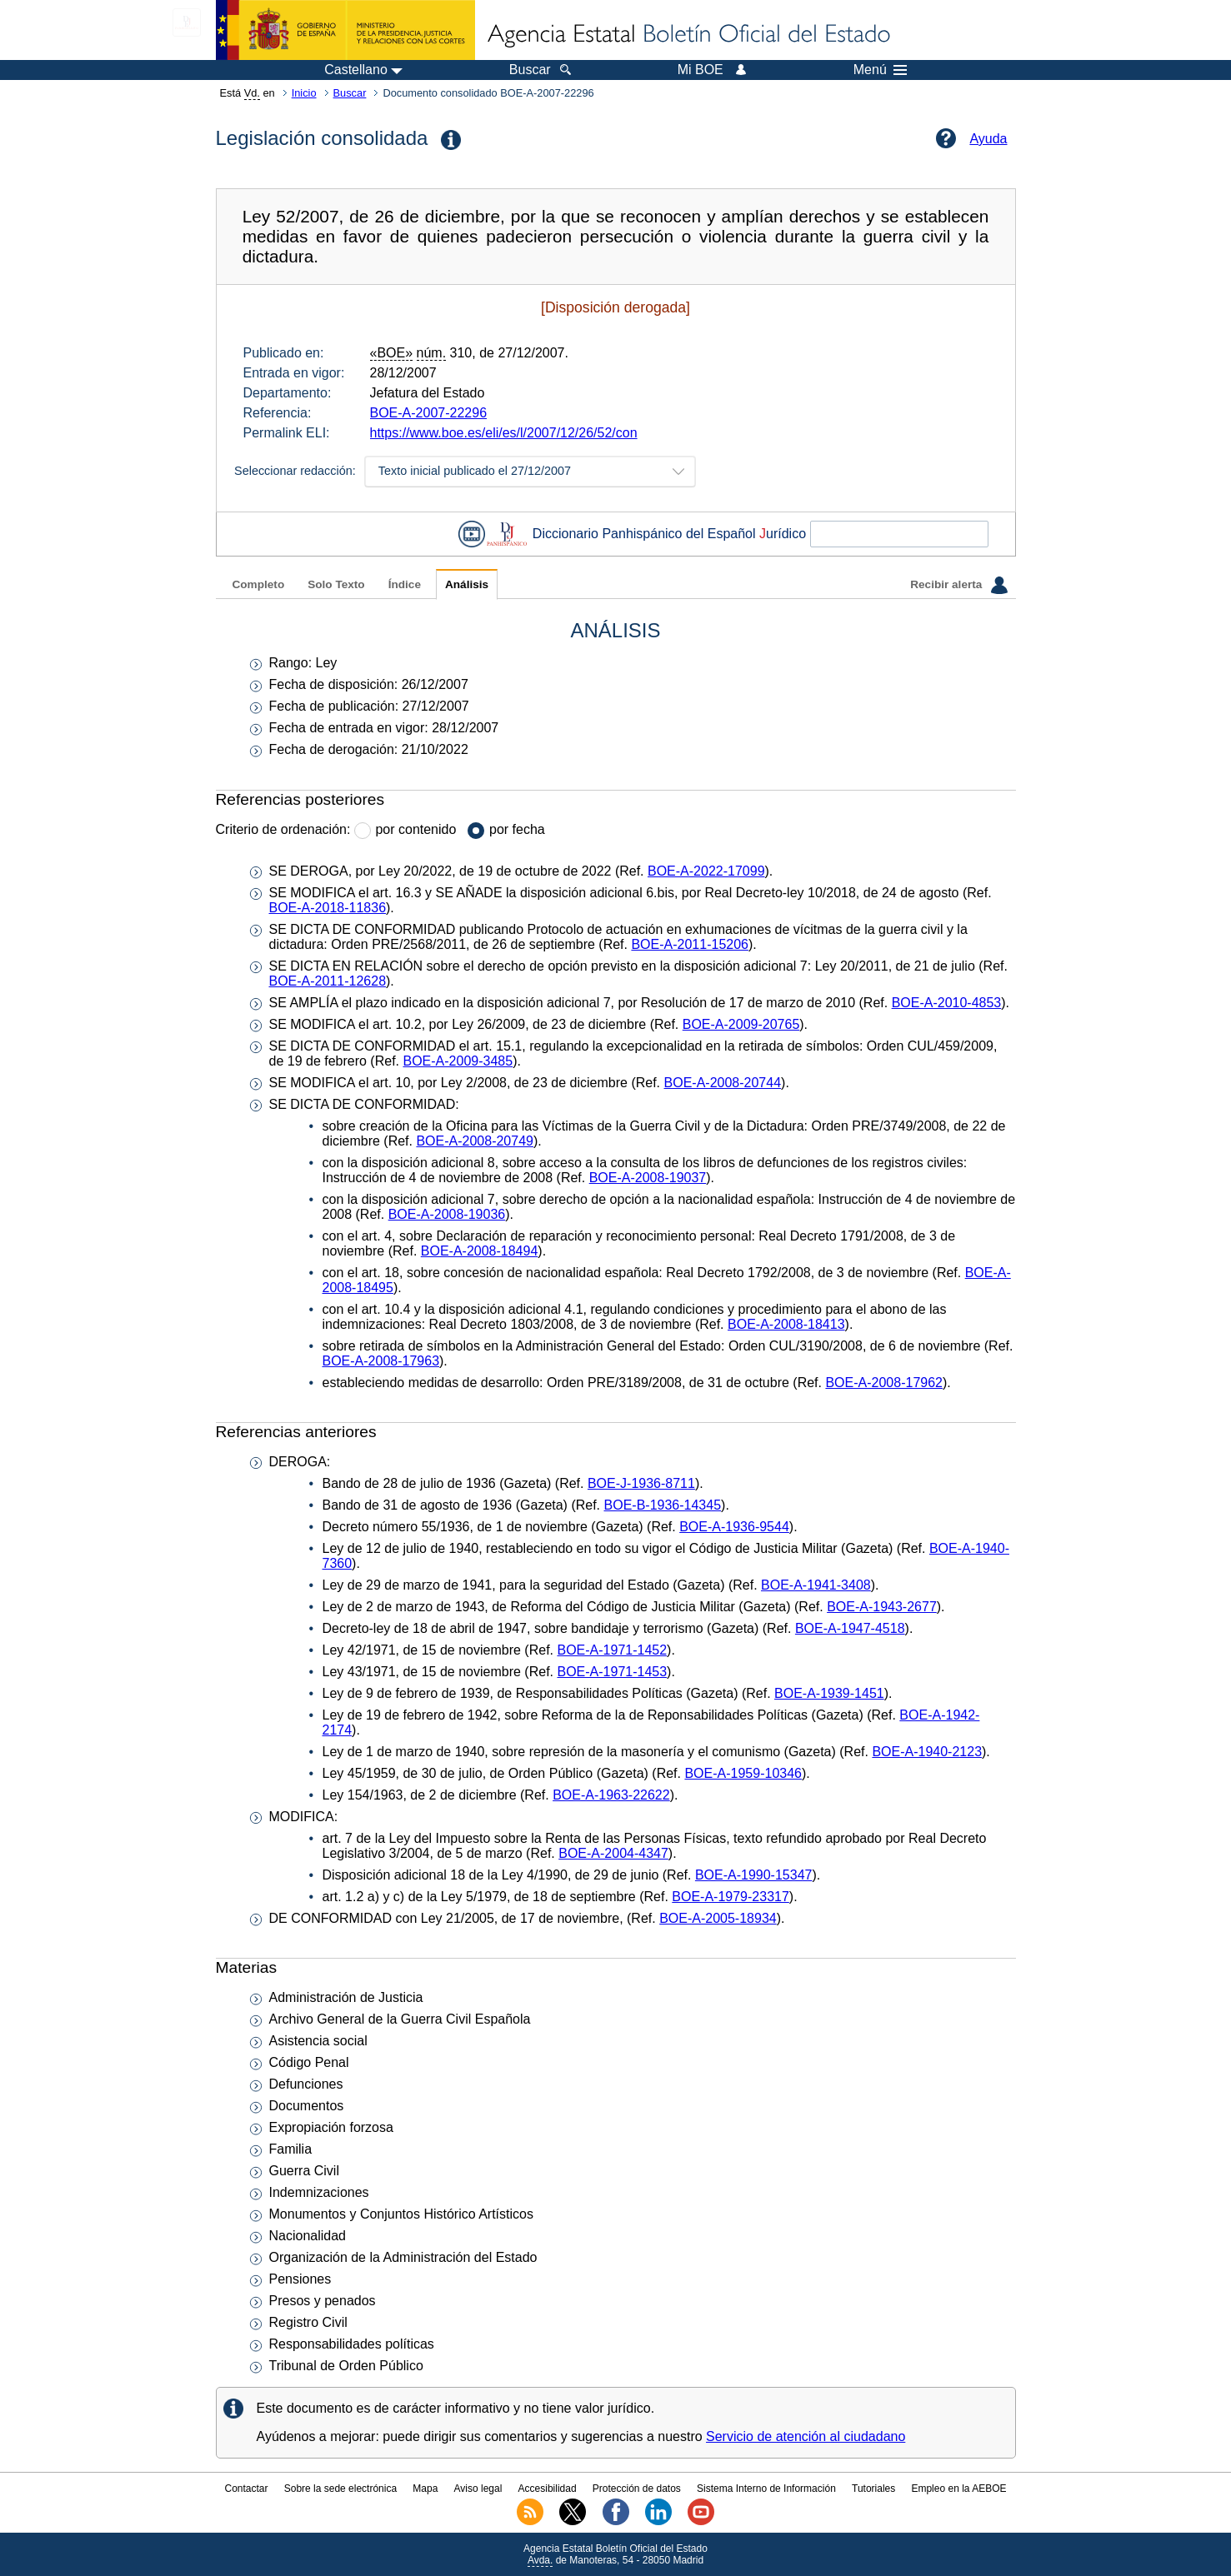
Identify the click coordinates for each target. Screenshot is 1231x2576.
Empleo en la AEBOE (958, 2488)
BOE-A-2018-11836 (328, 908)
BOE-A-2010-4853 (947, 1003)
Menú (880, 70)
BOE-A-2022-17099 (706, 871)
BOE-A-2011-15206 (689, 944)
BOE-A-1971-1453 (612, 1672)
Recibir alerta (958, 585)
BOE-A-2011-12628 (328, 981)
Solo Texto (336, 584)
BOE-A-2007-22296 (429, 413)
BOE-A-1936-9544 (734, 1527)
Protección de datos (637, 2488)
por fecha (517, 829)
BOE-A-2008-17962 (884, 1382)
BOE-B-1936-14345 (663, 1505)
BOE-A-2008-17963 (381, 1361)
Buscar (350, 93)
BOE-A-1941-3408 (816, 1585)
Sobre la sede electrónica (340, 2488)
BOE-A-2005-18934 (718, 1918)
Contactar (246, 2488)
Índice (404, 584)
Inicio (304, 93)
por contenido (415, 829)
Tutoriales (873, 2488)
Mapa (425, 2488)
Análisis (466, 584)
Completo (259, 584)
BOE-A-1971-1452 (612, 1650)
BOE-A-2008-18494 (479, 1251)
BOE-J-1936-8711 (641, 1483)
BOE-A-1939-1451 (829, 1693)
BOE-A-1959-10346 (743, 1773)
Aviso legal (478, 2488)
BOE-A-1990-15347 (754, 1875)
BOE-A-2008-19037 (648, 1178)
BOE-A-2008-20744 (723, 1083)
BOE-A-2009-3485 (458, 1061)
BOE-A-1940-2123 (927, 1752)
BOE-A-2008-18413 (786, 1324)
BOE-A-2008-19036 (447, 1214)
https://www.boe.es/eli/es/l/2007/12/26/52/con (504, 433)
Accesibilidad (547, 2488)
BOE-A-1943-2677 (882, 1607)
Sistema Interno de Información (766, 2488)
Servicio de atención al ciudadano (805, 2436)
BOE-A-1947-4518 (850, 1628)
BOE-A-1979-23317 (730, 1897)
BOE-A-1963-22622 (611, 1795)
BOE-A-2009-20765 (741, 1024)
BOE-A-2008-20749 (474, 1141)
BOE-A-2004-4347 (613, 1853)
